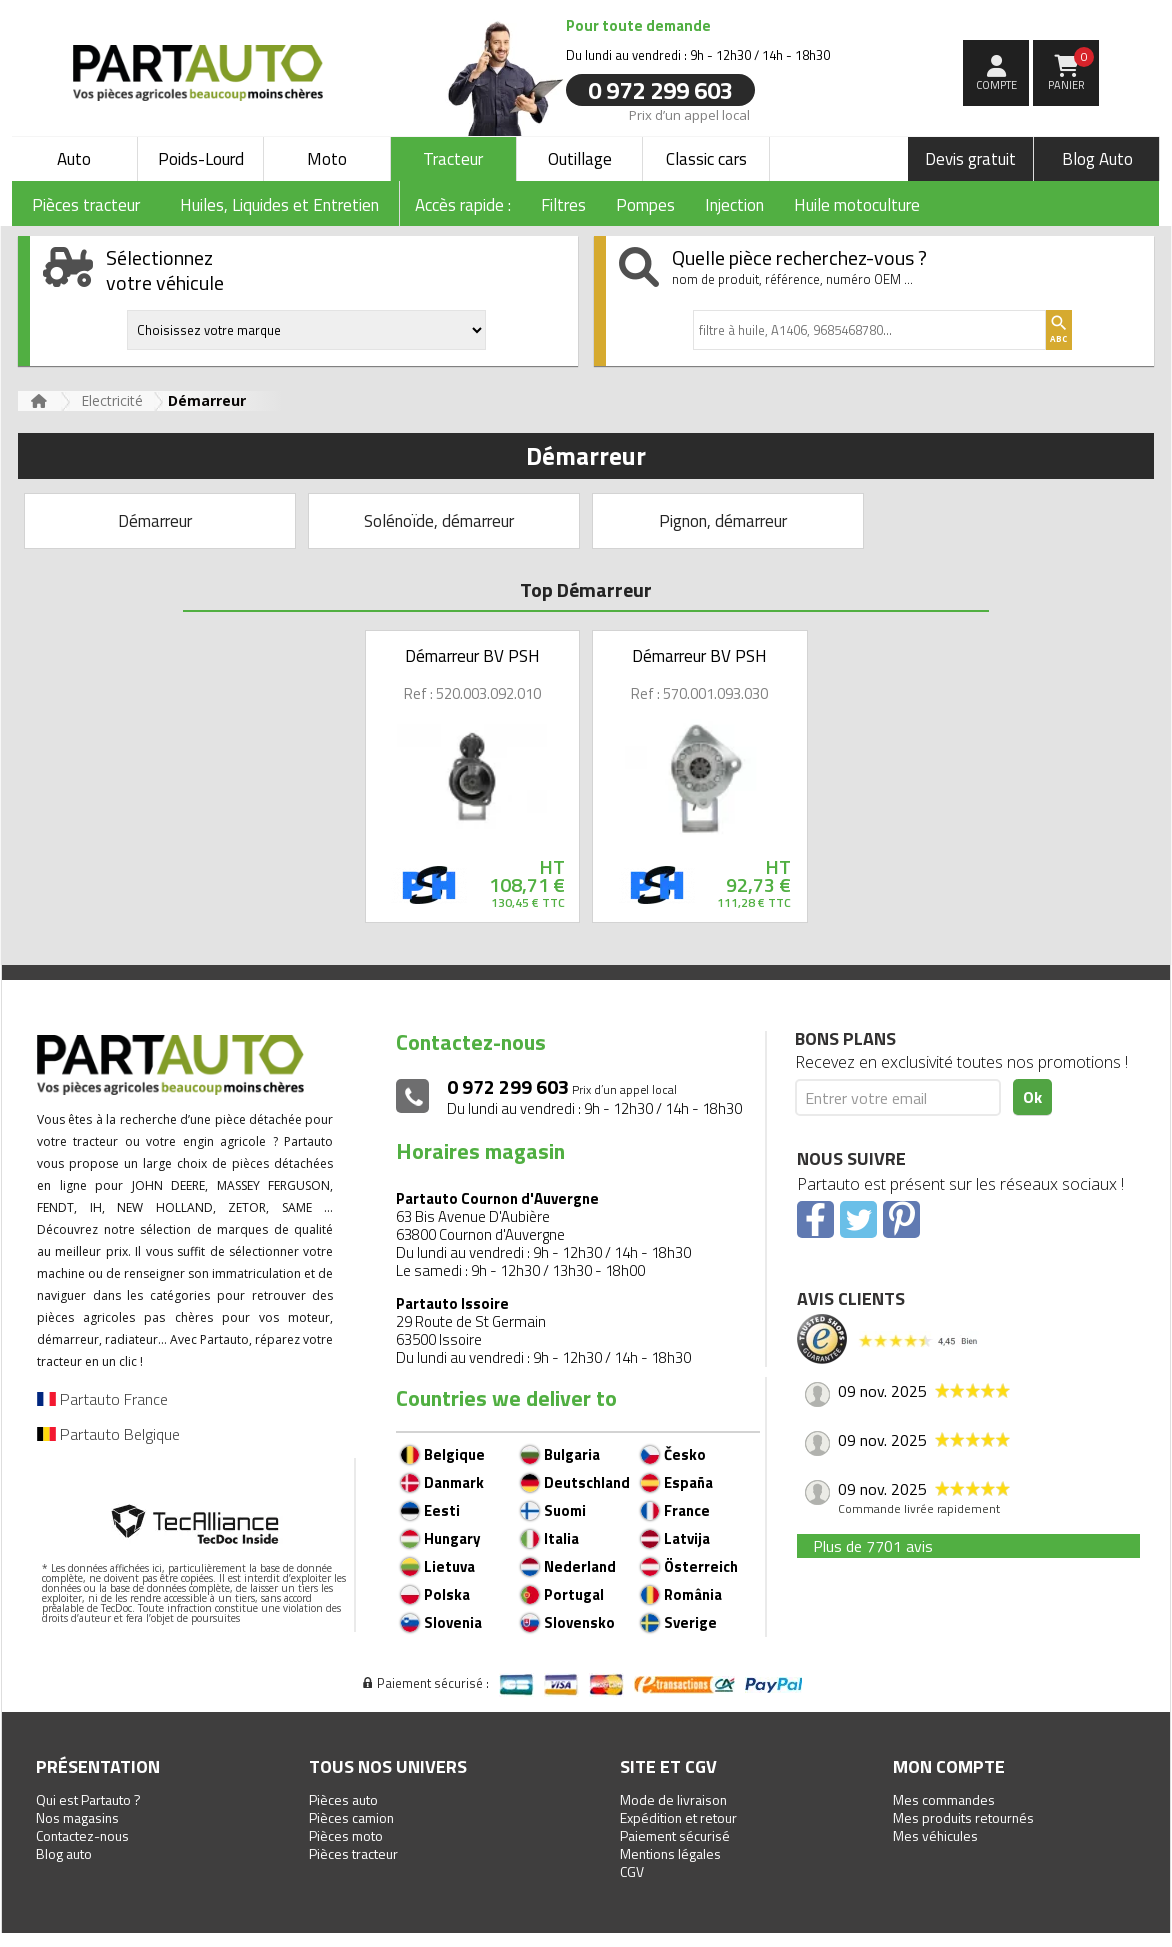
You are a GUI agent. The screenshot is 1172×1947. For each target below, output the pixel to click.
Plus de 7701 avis (873, 1546)
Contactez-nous (82, 1835)
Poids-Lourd (201, 159)
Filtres (563, 205)
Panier (1071, 70)
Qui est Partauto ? (88, 1799)
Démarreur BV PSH (472, 656)
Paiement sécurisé (675, 1835)
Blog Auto (1097, 159)
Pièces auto (343, 1799)
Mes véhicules (935, 1835)
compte (996, 85)
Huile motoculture (857, 205)
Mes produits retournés (963, 1817)
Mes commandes (944, 1799)
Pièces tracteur (353, 1853)
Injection (734, 205)
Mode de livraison (673, 1799)
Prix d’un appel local (689, 114)
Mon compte (949, 1766)
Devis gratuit (970, 159)
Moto (327, 159)
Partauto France (102, 1399)
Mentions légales (670, 1853)
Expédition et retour (678, 1817)
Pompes (645, 205)
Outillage (580, 159)
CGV (632, 1871)
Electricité (112, 400)
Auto (74, 159)
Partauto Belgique (108, 1434)
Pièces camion (351, 1817)
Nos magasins (77, 1817)
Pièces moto (346, 1835)
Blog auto (64, 1853)
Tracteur (453, 159)
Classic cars (706, 159)
